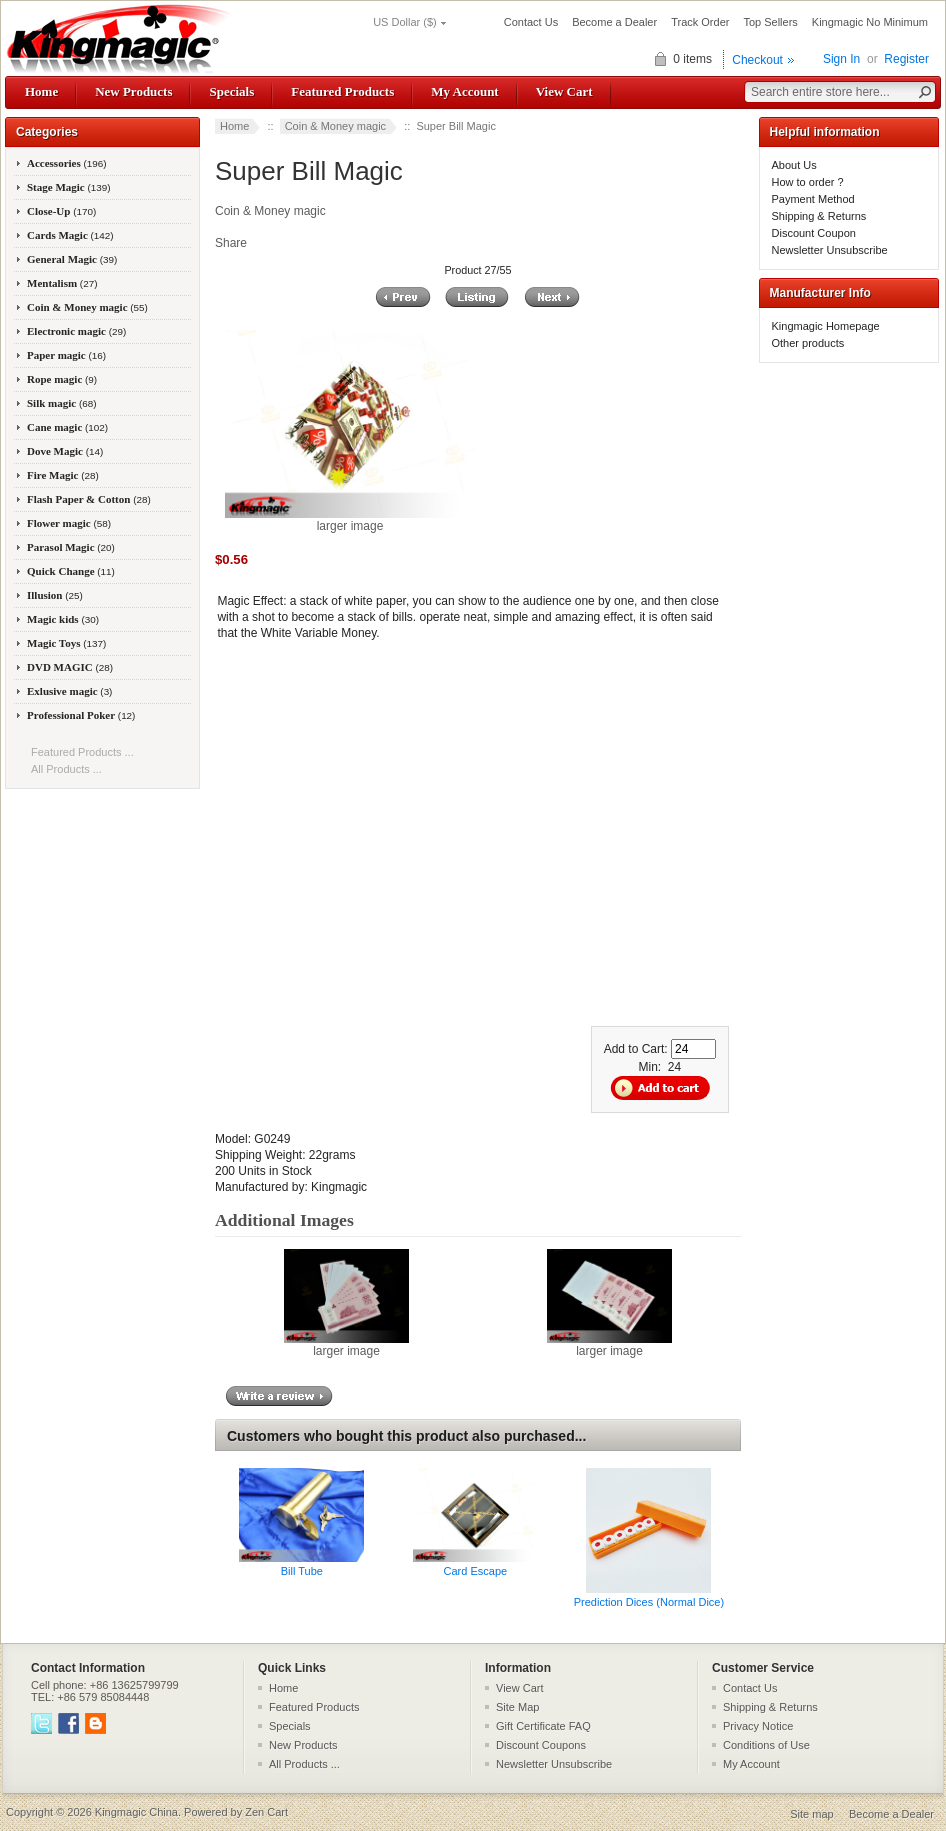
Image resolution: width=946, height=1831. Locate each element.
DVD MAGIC (70, 667)
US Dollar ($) (405, 22)
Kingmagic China (136, 1812)
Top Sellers (770, 22)
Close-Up (61, 211)
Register (906, 59)
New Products (133, 91)
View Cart (564, 91)
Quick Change (71, 571)
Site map (811, 1814)
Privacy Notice (758, 1726)
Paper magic (66, 355)
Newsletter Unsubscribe (830, 250)
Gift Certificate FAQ (543, 1726)
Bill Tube (302, 1571)
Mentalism (62, 283)
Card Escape (476, 1571)
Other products (808, 343)
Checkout (757, 60)
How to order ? (808, 182)
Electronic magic (76, 331)
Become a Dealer (614, 22)
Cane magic (67, 427)
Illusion (55, 595)
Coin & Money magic (336, 126)
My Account (464, 91)
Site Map (517, 1707)
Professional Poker (81, 715)
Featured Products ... (82, 752)
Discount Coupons (541, 1745)
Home (41, 91)
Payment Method (813, 199)
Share (231, 243)
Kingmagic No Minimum (870, 22)
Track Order (700, 22)
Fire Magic (63, 475)
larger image (346, 1345)
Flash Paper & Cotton (89, 499)
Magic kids (63, 619)
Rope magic (62, 379)
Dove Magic (65, 451)
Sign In (841, 59)
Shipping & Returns (819, 216)
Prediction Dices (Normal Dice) (649, 1602)
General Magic (72, 259)
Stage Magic (69, 187)
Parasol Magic (71, 547)
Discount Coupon (814, 233)
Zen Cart (266, 1812)
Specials (231, 91)
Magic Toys (66, 643)
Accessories (67, 163)
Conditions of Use (766, 1745)
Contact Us (531, 22)
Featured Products (342, 91)
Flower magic (69, 523)
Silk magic (62, 403)
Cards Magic (70, 235)
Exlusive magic (69, 691)
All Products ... (66, 769)
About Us (794, 165)
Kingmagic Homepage (826, 326)
